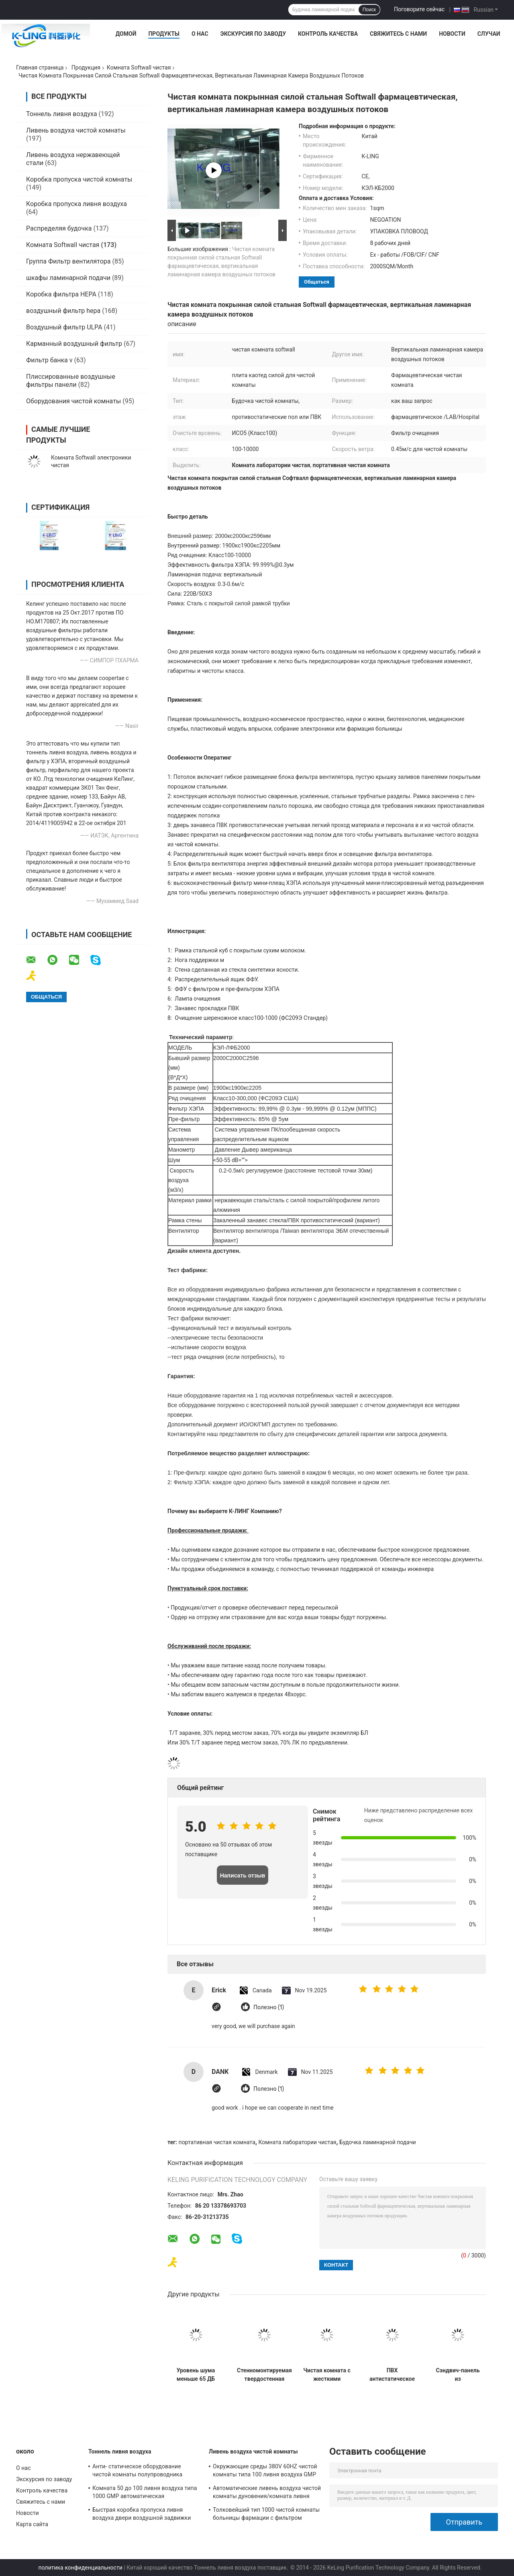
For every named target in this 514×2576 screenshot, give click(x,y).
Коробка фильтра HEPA (61, 294)
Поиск (369, 9)
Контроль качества (328, 34)
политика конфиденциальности (80, 2567)
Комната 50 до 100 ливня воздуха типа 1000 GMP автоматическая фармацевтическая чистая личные (144, 2493)
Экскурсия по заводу (253, 34)
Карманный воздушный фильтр (74, 343)
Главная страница (39, 67)
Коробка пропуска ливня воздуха (76, 204)
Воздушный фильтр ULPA (64, 327)
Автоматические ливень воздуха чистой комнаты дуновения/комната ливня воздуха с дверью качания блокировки (267, 2493)
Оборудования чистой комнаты (73, 401)
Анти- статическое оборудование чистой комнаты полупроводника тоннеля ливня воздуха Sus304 (137, 2471)
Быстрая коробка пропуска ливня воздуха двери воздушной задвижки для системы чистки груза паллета (141, 2515)
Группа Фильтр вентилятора (68, 261)
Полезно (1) (268, 2007)
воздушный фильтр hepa (63, 311)
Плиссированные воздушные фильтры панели (70, 380)
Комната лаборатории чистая (297, 2142)
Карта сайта (32, 2524)
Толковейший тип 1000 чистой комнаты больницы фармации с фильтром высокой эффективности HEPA (266, 2515)
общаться (316, 282)
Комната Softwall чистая (139, 67)
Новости (452, 34)
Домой (126, 34)
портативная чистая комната (217, 2142)
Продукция (85, 67)
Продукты (163, 34)
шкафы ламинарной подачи (68, 278)
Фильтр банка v (49, 360)
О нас (200, 34)
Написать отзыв (242, 1875)
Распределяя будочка (59, 228)
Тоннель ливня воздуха (61, 114)
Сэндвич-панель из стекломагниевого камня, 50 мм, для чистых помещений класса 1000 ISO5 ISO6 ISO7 (457, 2374)
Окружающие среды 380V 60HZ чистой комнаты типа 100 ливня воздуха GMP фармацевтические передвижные (265, 2471)
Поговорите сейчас (419, 9)
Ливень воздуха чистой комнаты (76, 130)
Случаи (488, 34)
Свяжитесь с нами (398, 34)
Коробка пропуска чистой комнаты (79, 179)
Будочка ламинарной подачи (377, 2142)
